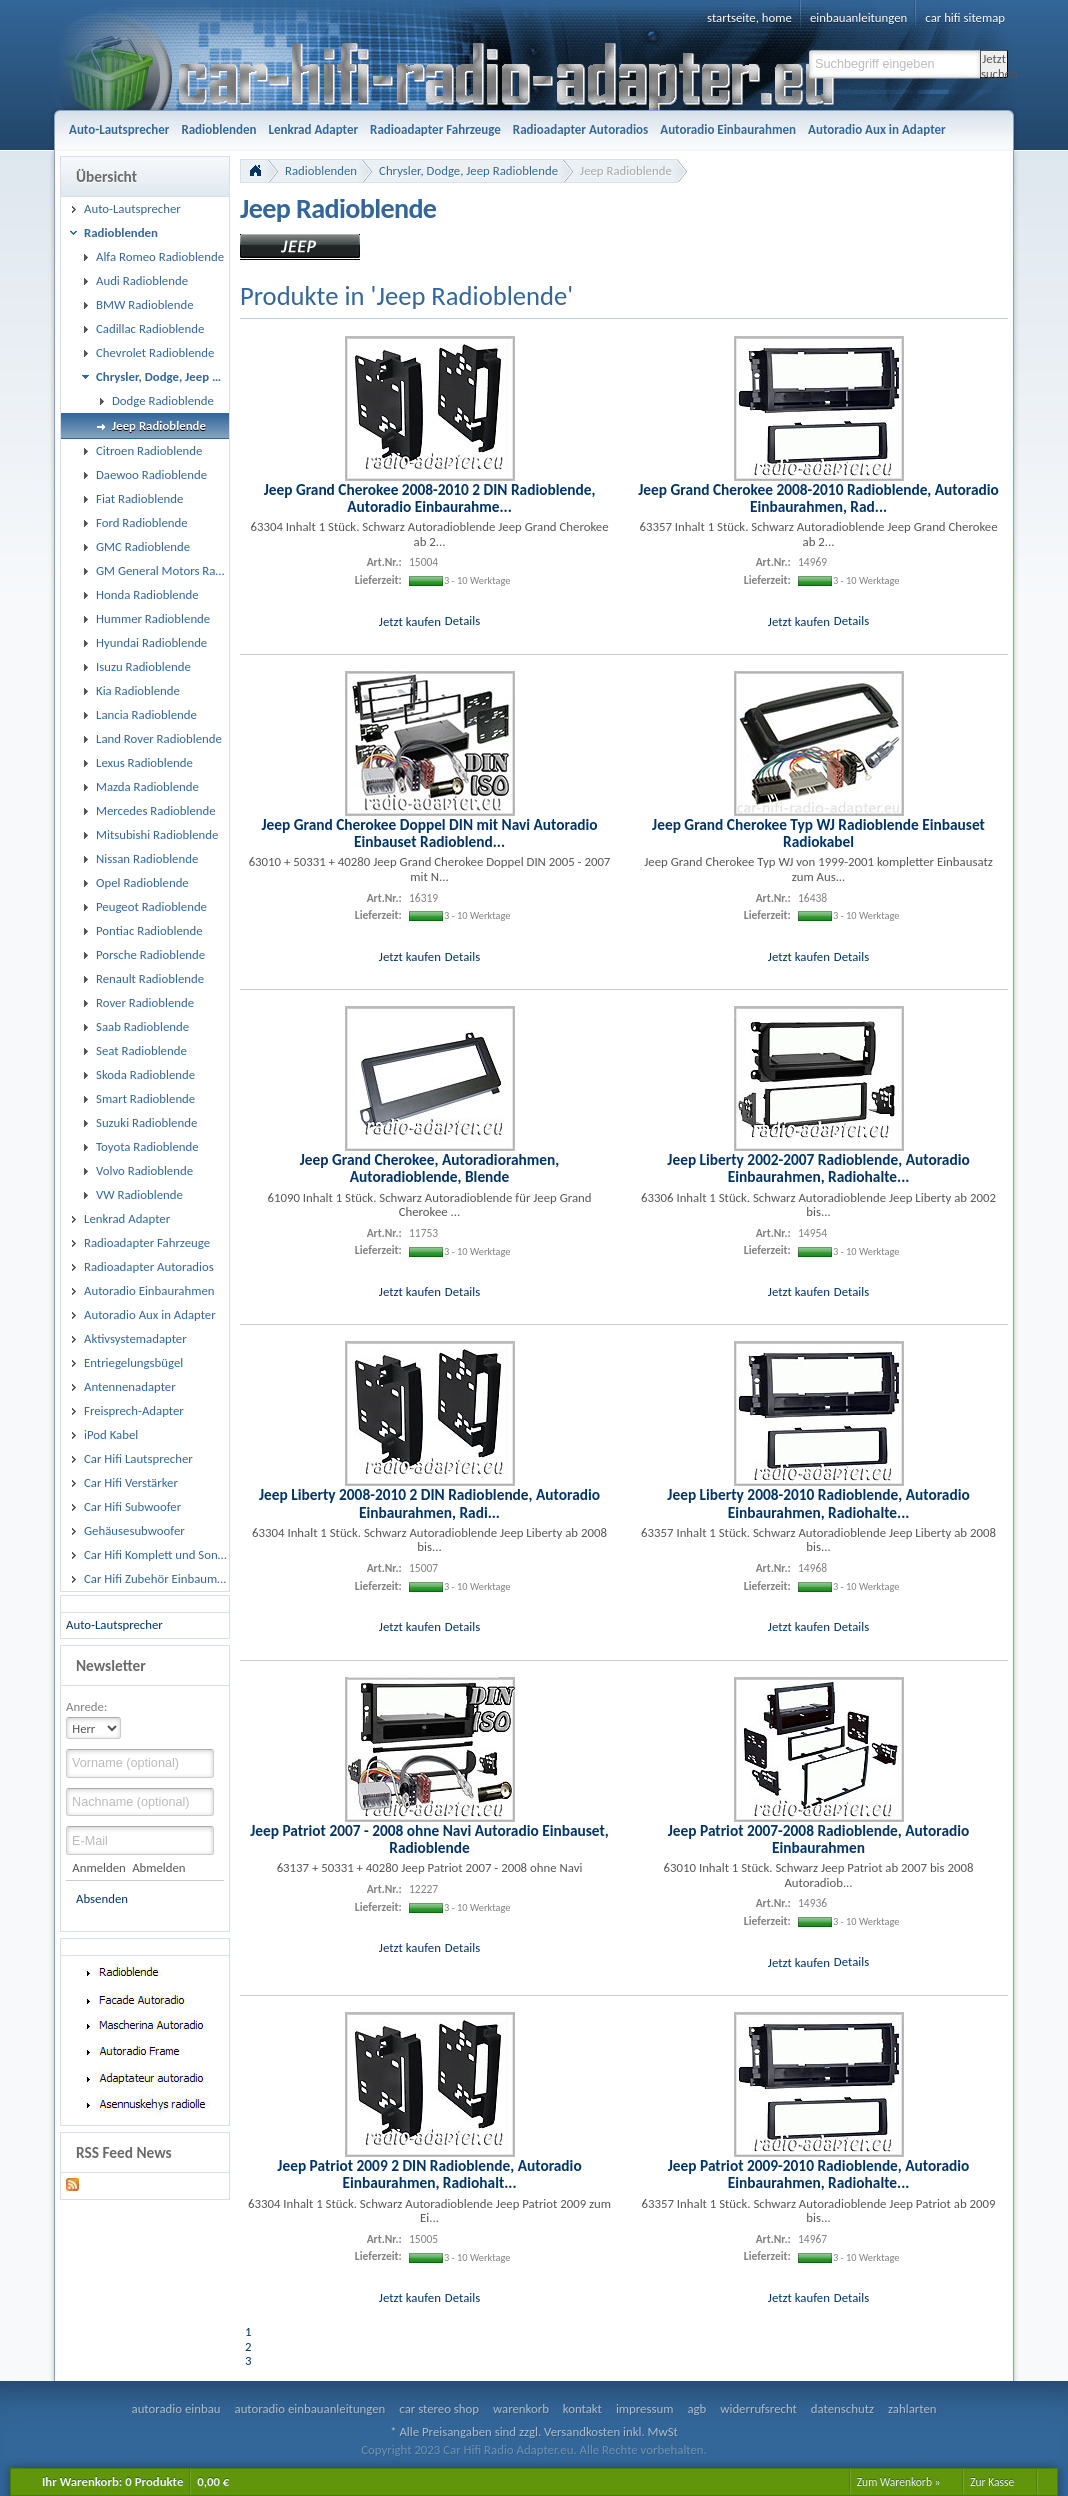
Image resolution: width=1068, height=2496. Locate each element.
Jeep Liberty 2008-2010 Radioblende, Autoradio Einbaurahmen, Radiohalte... (818, 1503)
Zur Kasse (992, 2482)
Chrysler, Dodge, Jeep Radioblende (468, 170)
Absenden (102, 1898)
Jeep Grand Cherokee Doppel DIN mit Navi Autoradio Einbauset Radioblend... (429, 833)
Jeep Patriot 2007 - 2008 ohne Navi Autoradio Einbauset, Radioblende (429, 1839)
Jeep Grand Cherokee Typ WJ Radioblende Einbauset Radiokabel (818, 833)
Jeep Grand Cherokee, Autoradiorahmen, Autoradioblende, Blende (430, 1168)
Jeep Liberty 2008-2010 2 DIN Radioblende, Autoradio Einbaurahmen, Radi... (429, 1503)
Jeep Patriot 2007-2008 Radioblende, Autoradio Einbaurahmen (819, 1839)
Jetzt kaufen (410, 620)
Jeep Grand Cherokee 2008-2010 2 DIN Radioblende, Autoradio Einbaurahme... (430, 498)
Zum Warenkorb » (899, 2482)
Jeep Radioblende (626, 170)
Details (462, 620)
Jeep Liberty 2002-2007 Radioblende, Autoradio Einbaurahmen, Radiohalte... (818, 1168)
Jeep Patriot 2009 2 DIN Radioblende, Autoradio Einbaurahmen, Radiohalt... (429, 2174)
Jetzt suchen (994, 64)
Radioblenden (321, 170)
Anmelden (98, 1867)
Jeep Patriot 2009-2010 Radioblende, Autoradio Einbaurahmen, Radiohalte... (819, 2174)
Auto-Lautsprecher (114, 1624)
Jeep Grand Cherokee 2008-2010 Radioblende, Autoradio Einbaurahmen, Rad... (818, 498)
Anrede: (86, 1706)
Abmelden (158, 1867)
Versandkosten (582, 2431)
